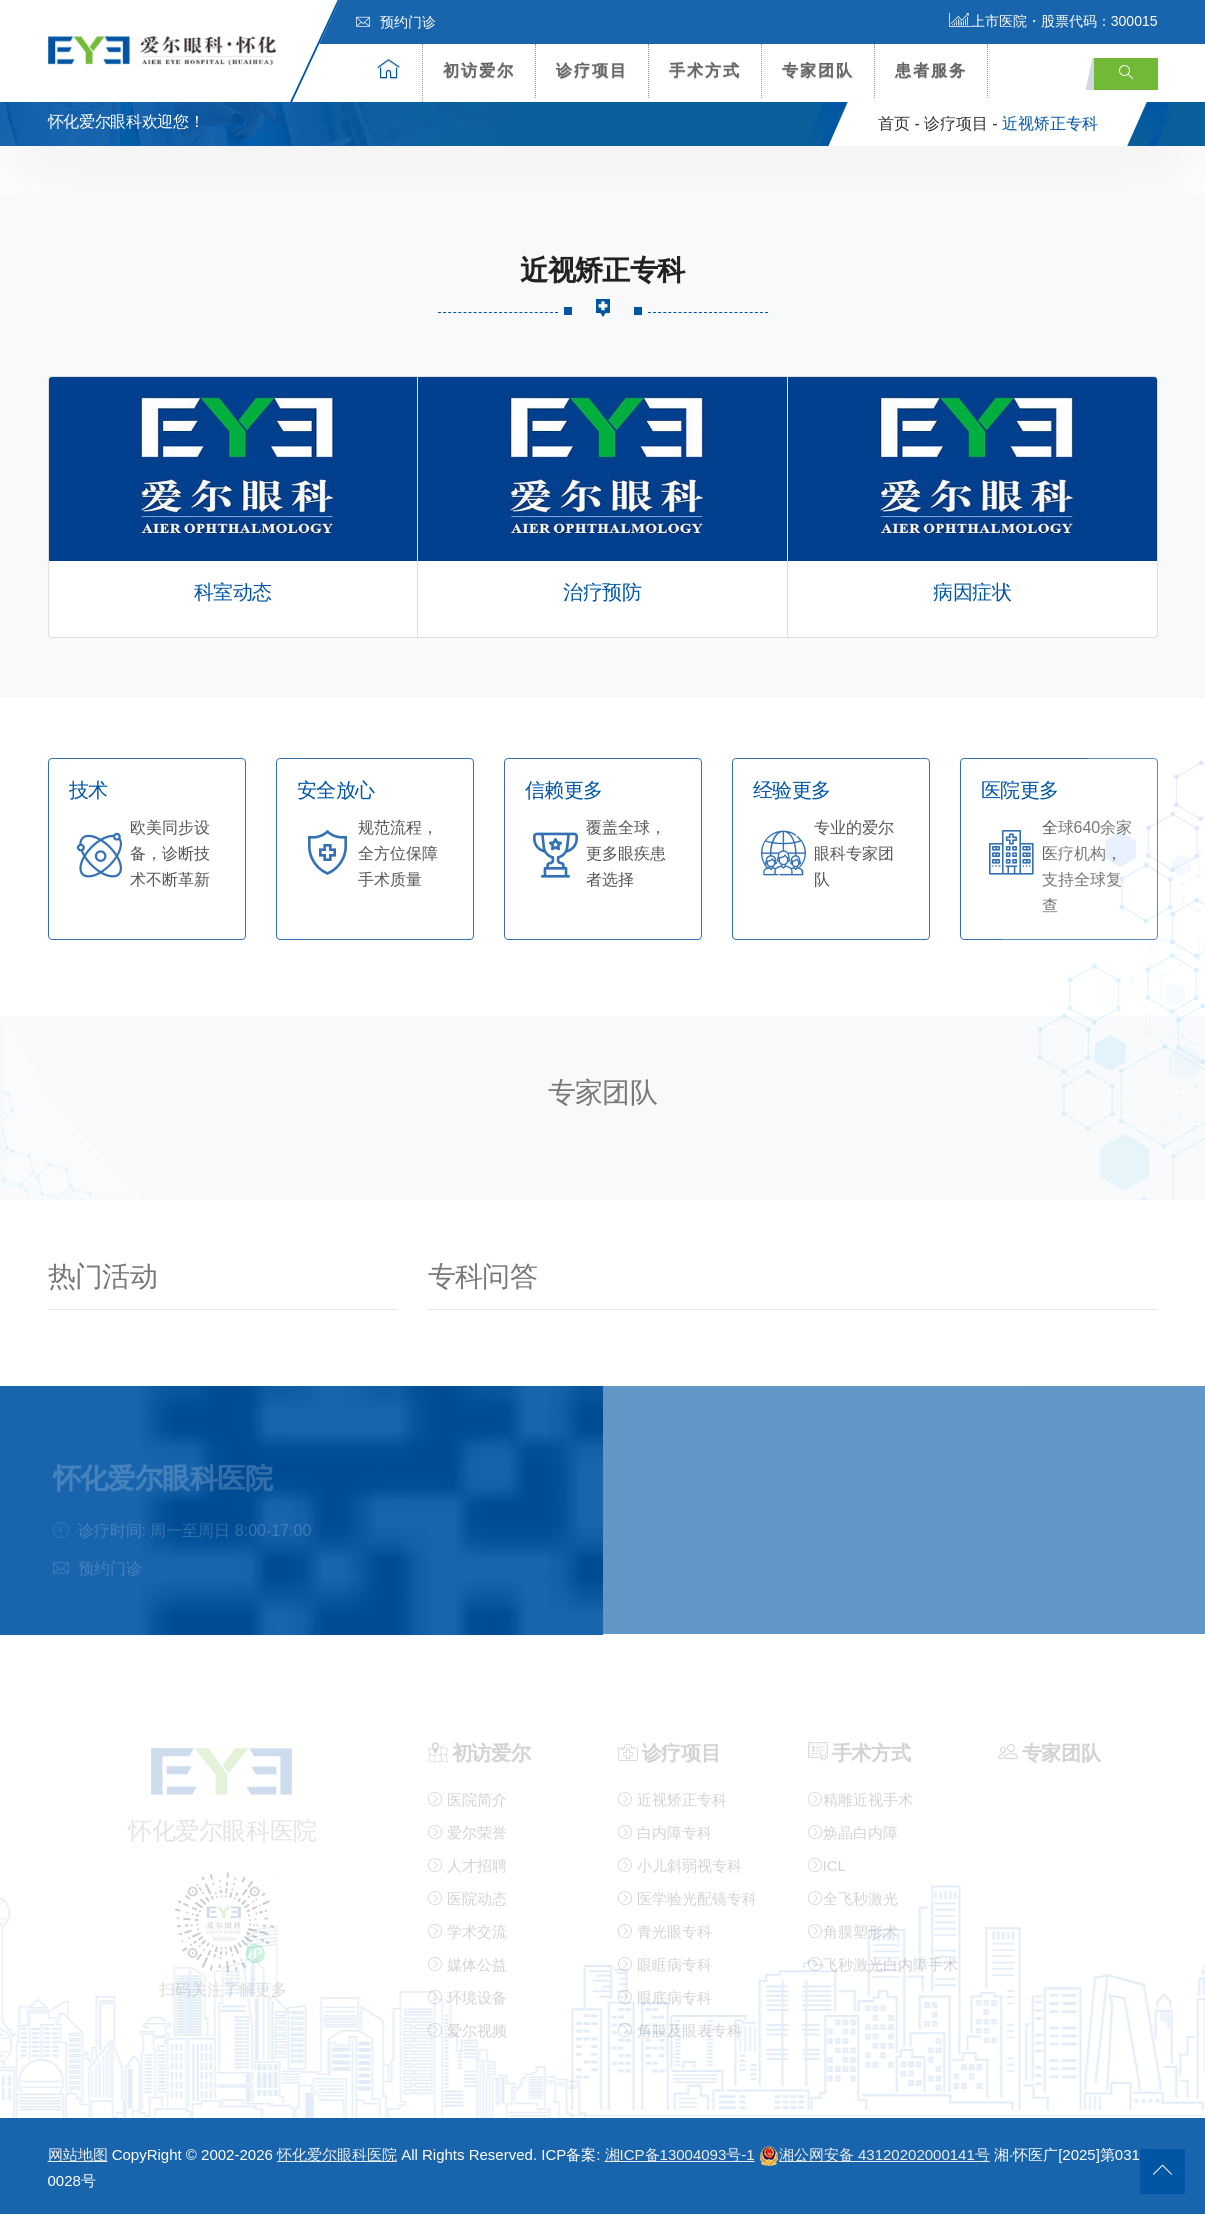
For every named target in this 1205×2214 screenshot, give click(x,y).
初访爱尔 (479, 70)
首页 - (899, 123)
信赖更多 (564, 790)
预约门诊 (396, 22)
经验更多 (792, 790)
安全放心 (336, 790)
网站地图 (78, 2154)
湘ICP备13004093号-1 (680, 2154)
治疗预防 (602, 592)
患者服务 (931, 70)
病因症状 (972, 592)
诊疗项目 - (961, 123)
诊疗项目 (592, 70)
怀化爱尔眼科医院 (337, 2154)
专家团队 (818, 70)
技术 (88, 790)
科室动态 (233, 592)
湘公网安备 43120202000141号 (874, 2154)
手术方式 (705, 70)
